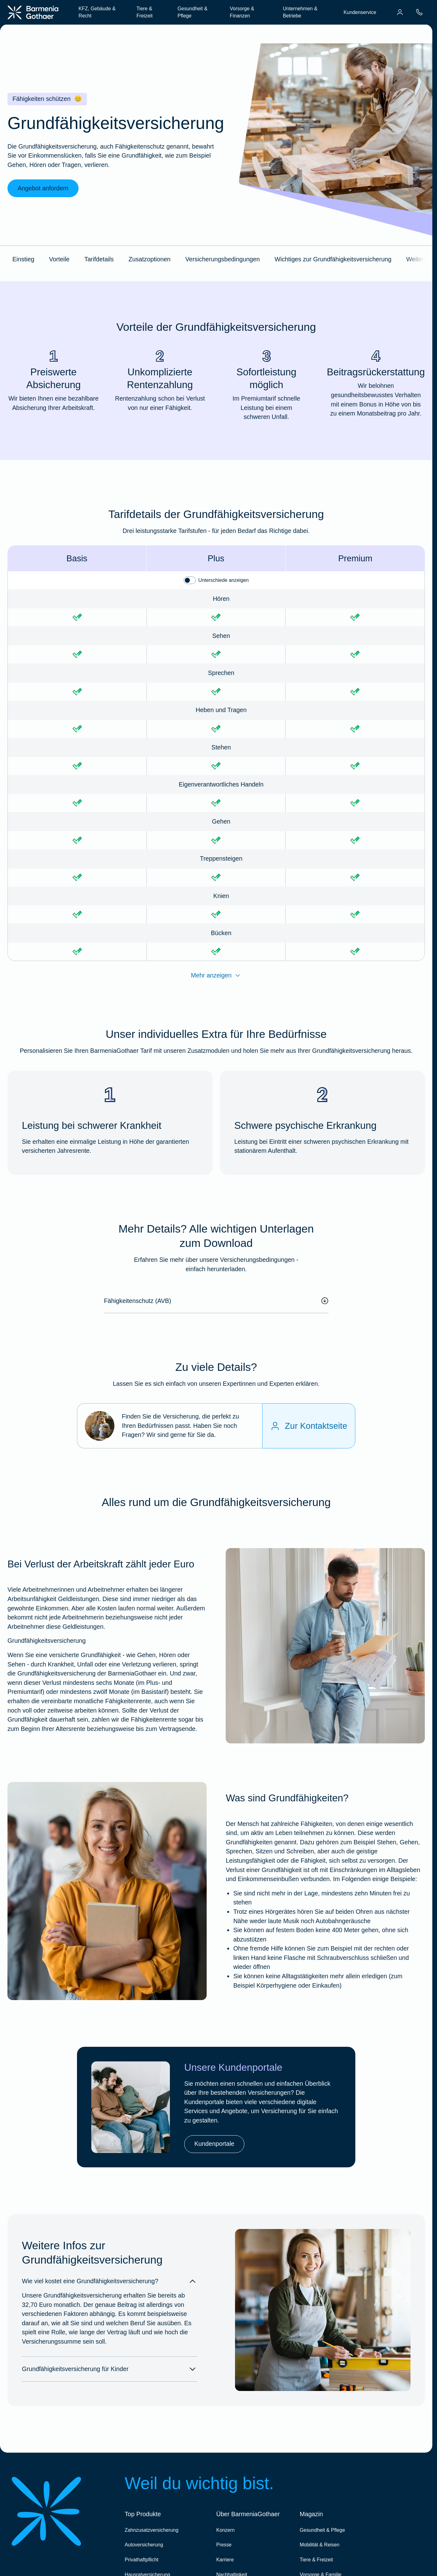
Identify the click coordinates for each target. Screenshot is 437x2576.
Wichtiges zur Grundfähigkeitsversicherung (333, 259)
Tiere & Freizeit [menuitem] (145, 12)
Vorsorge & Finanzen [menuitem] (242, 12)
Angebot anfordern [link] (42, 188)
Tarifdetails (99, 259)
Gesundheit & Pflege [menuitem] (193, 12)
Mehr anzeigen (216, 975)
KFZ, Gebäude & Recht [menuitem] (97, 12)
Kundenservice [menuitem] (359, 12)
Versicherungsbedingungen (222, 259)
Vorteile (59, 259)
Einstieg (23, 259)
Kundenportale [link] (214, 2143)
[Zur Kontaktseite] (308, 1425)
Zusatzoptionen (149, 259)
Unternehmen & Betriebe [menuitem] (300, 12)
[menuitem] (400, 12)
